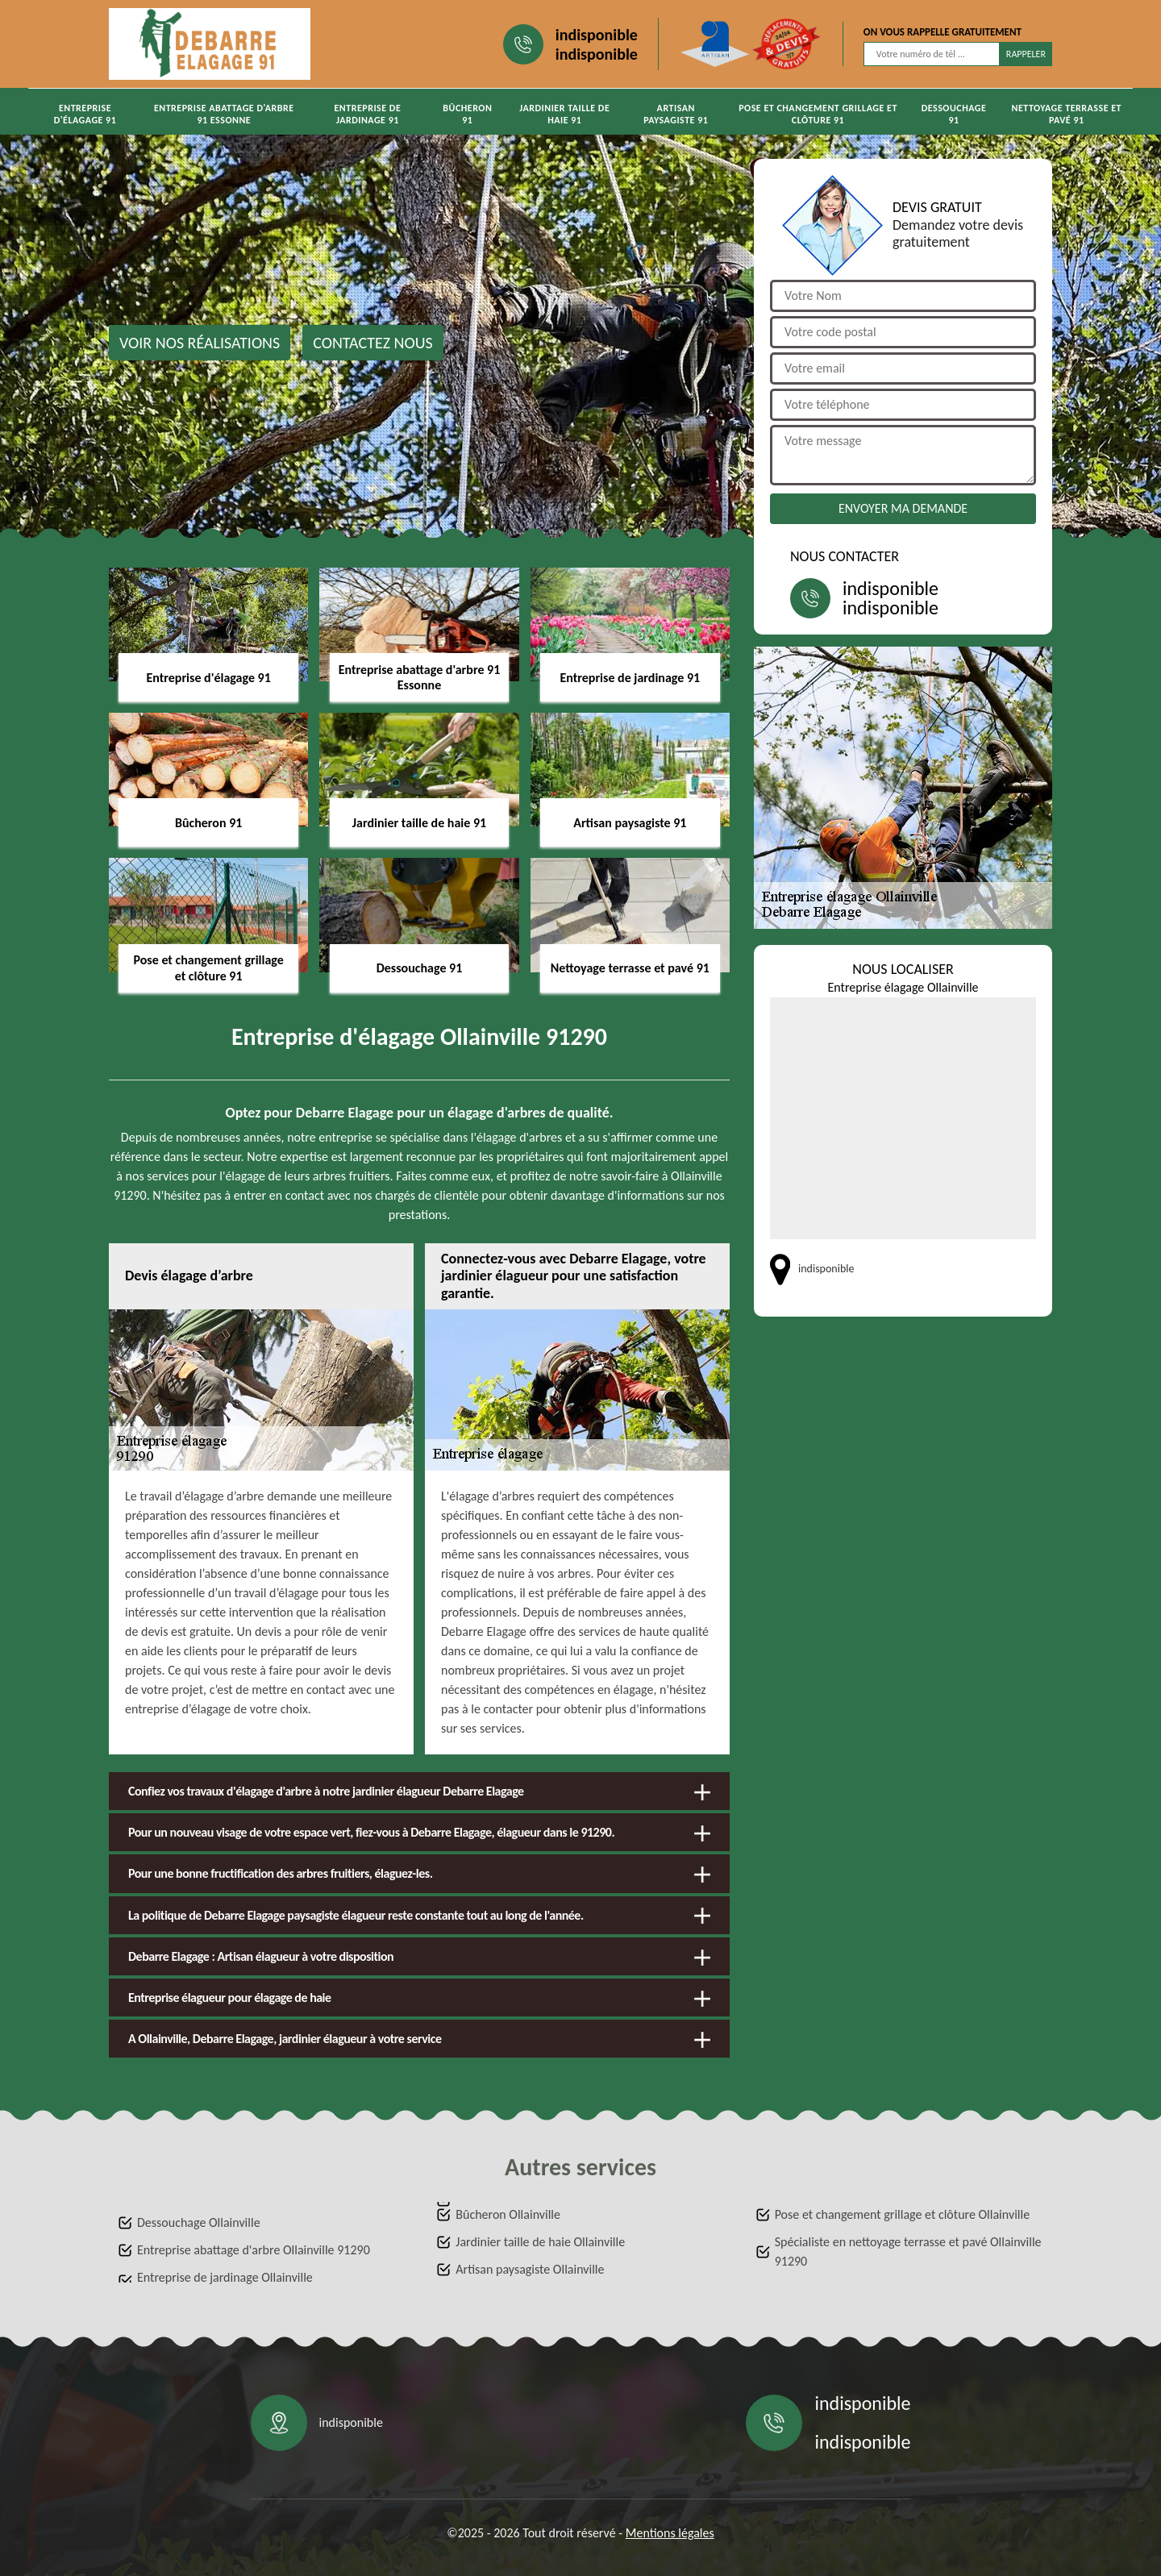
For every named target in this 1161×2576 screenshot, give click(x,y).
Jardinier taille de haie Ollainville (540, 2241)
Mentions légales (670, 2533)
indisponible (597, 34)
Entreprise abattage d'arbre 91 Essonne (224, 114)
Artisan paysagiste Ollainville (530, 2269)
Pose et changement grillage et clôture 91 (818, 114)
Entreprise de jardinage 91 (367, 114)
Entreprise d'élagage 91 (85, 114)
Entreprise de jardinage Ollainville (225, 2277)
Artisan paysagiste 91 (675, 114)
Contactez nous (373, 342)
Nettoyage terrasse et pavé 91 (1067, 114)
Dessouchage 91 (954, 114)
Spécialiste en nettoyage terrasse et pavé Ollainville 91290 (908, 2251)
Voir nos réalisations (199, 342)
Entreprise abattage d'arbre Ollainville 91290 (253, 2250)
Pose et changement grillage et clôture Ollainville (902, 2214)
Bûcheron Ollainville (508, 2214)
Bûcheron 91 (467, 114)
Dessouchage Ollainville (198, 2222)
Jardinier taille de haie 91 (564, 114)
